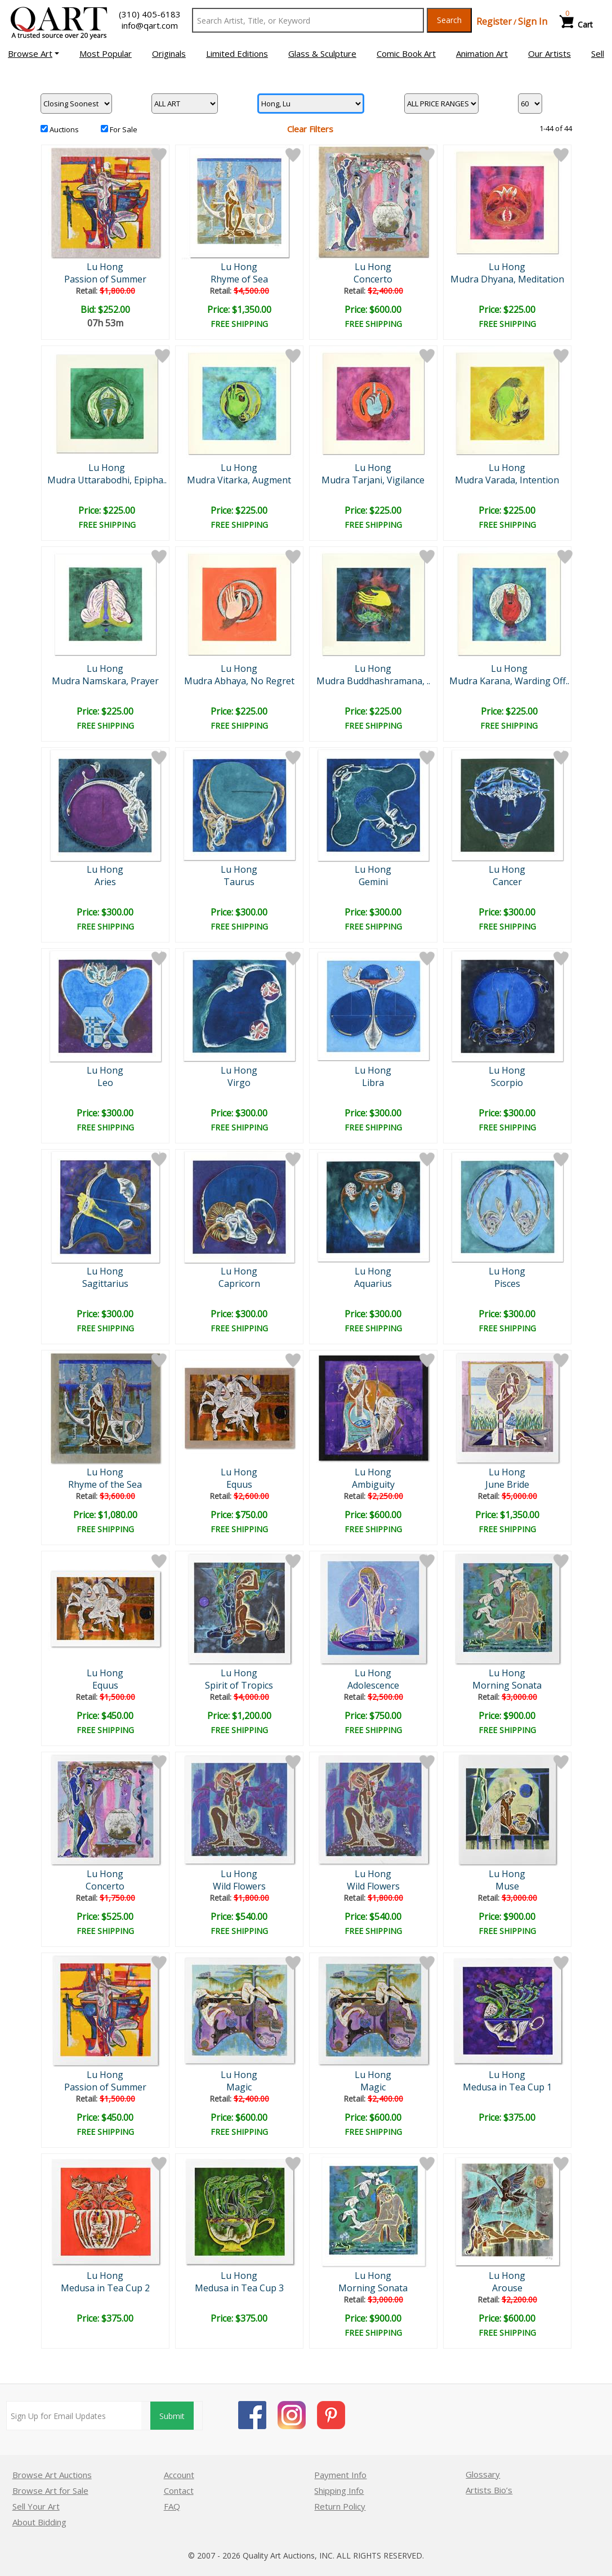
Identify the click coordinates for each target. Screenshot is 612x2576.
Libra (373, 1082)
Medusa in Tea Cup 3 (239, 2288)
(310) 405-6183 (150, 14)
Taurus (239, 882)
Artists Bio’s (489, 2490)
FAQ (172, 2506)
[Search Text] (308, 20)
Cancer (507, 882)
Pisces (507, 1283)
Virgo (239, 1082)
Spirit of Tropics (239, 1685)
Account (179, 2474)
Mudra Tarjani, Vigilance (373, 480)
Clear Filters (310, 128)
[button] (33, 53)
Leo (105, 1082)
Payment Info (340, 2474)
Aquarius (373, 1283)
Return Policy (339, 2506)
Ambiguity (373, 1484)
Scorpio (507, 1082)
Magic (239, 2087)
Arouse (507, 2288)
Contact (179, 2490)
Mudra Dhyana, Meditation (507, 279)
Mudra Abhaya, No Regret (239, 681)
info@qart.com (150, 25)
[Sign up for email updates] (74, 2416)
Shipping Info (339, 2490)
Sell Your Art (36, 2506)
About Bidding (39, 2522)
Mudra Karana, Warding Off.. (509, 681)
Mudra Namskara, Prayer (105, 681)
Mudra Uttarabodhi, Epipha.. (107, 480)
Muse (507, 1886)
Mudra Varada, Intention (507, 480)
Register (494, 21)
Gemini (373, 882)
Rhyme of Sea (239, 279)
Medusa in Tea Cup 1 (507, 2087)
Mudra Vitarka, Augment (239, 480)
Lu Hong (105, 267)
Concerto (373, 279)
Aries (105, 882)
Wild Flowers (239, 1886)
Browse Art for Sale (50, 2490)
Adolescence (373, 1685)
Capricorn (239, 1283)
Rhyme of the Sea (105, 1484)
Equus (239, 1484)
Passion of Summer (105, 279)
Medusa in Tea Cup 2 (105, 2288)
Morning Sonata (507, 1685)
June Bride (507, 1484)
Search (449, 20)
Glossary (483, 2474)
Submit (172, 2416)
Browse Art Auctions (52, 2474)
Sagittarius (105, 1283)
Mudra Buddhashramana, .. (373, 681)
